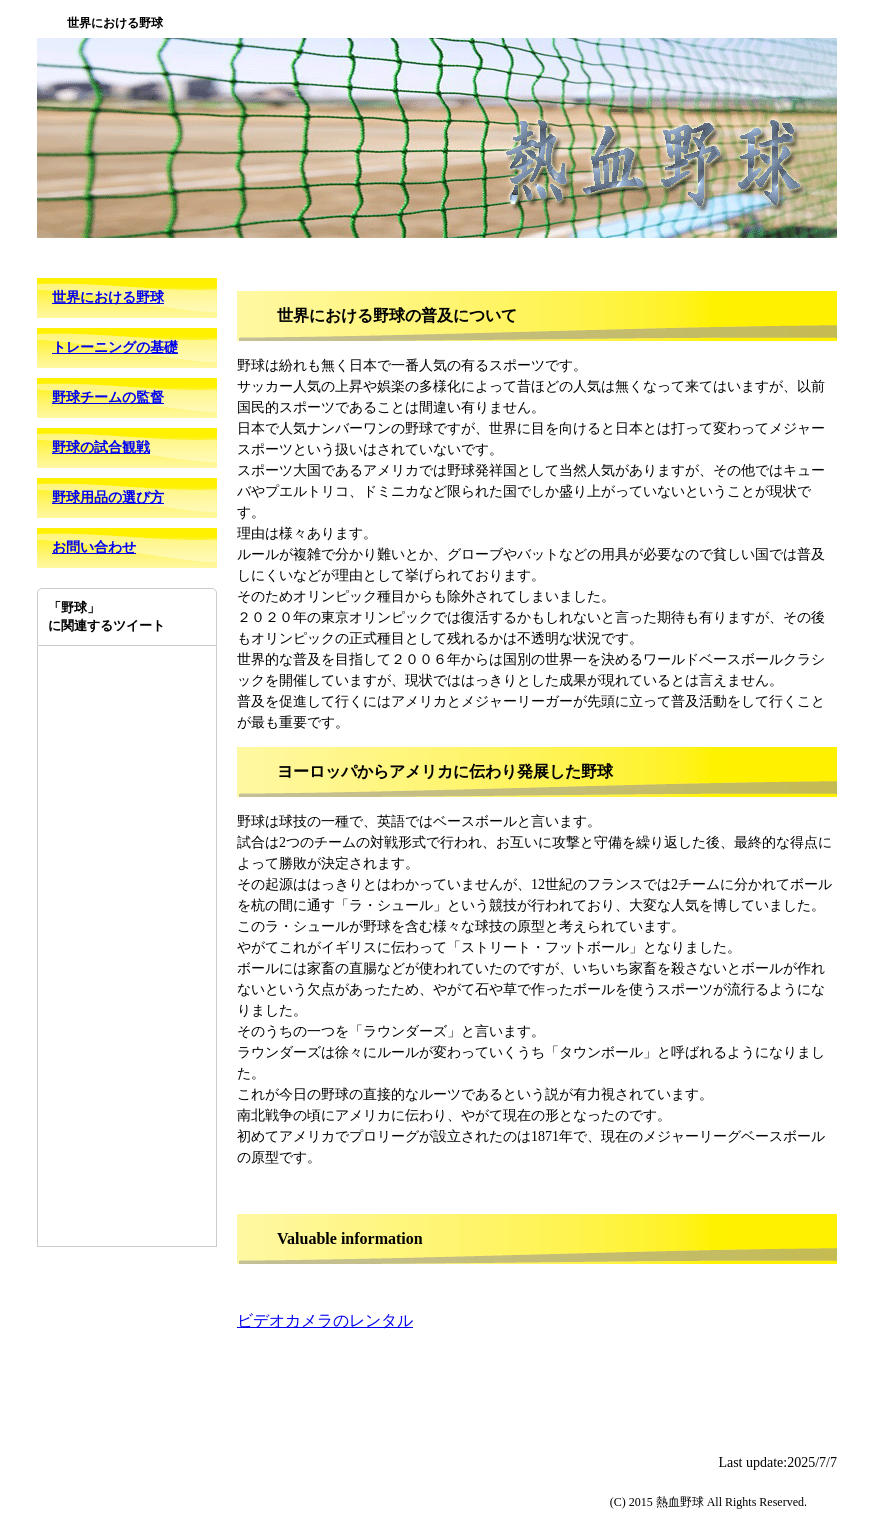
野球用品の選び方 (108, 497)
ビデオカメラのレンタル (325, 1320)
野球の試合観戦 (101, 447)
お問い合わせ (94, 547)
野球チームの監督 (108, 397)
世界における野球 (108, 297)
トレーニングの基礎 (115, 347)
